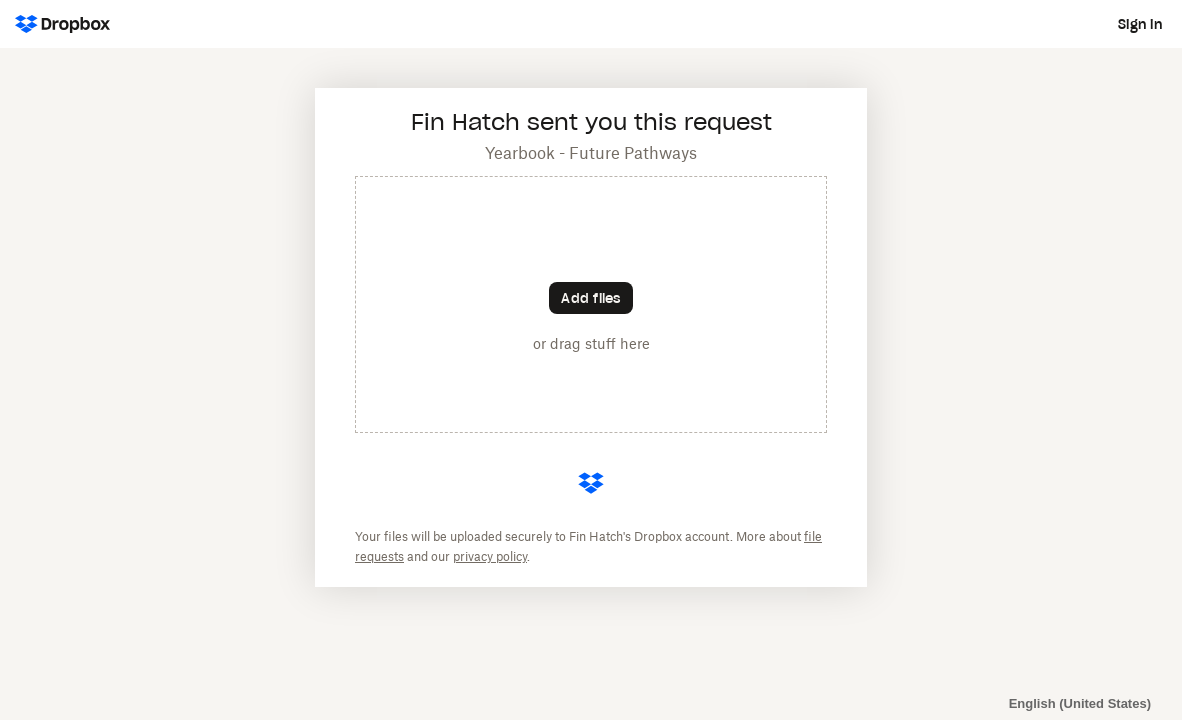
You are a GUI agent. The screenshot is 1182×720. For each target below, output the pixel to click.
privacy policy (490, 557)
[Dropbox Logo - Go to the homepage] (62, 24)
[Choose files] (590, 298)
